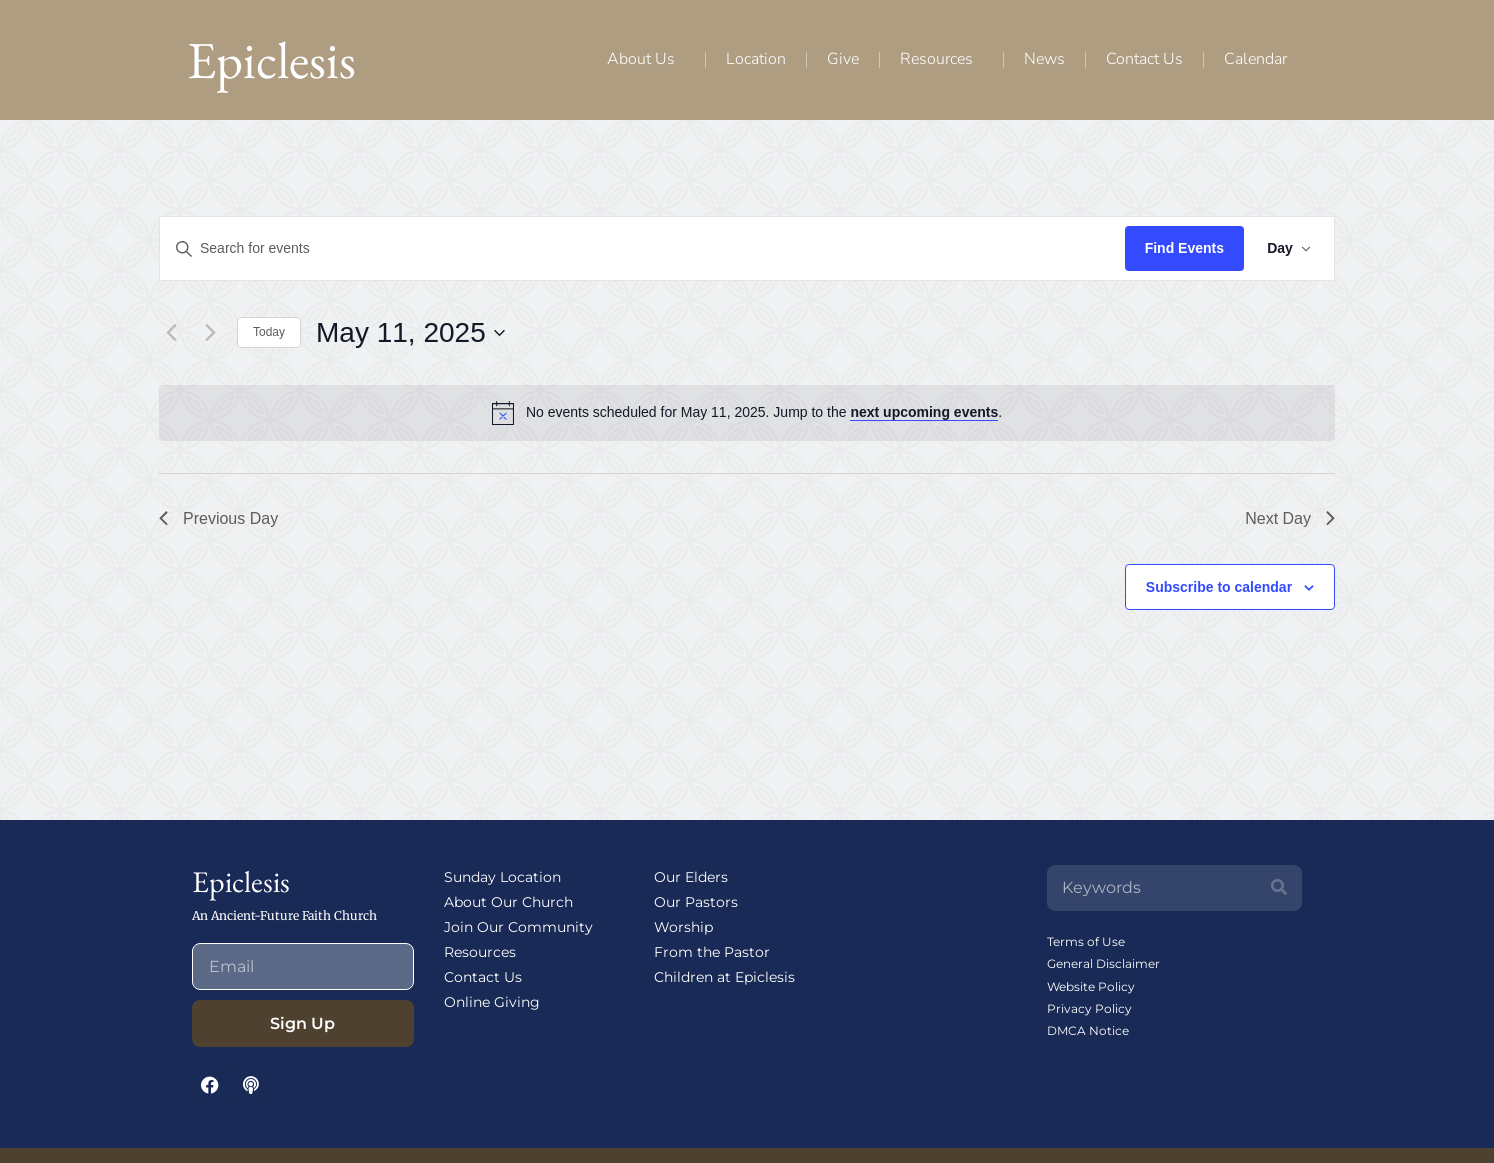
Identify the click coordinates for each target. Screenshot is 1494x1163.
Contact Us (1144, 59)
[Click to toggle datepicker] (410, 333)
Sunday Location (502, 877)
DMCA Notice (1088, 1030)
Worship (683, 927)
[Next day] (210, 333)
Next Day (1290, 518)
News (1044, 59)
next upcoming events (924, 412)
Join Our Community (518, 927)
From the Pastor (712, 952)
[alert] (764, 412)
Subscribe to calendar (1219, 587)
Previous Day (218, 518)
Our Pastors (696, 902)
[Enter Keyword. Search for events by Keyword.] (641, 248)
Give (843, 59)
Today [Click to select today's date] (269, 332)
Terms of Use (1086, 941)
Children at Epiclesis (724, 977)
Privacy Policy (1089, 1008)
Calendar (1255, 59)
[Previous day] (171, 333)
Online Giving (492, 1002)
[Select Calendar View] (1288, 248)
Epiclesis (271, 59)
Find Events (1182, 248)
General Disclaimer (1103, 963)
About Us (646, 59)
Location (756, 59)
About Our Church (508, 902)
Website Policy (1091, 986)
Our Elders (691, 877)
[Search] (1279, 888)
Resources (941, 59)
